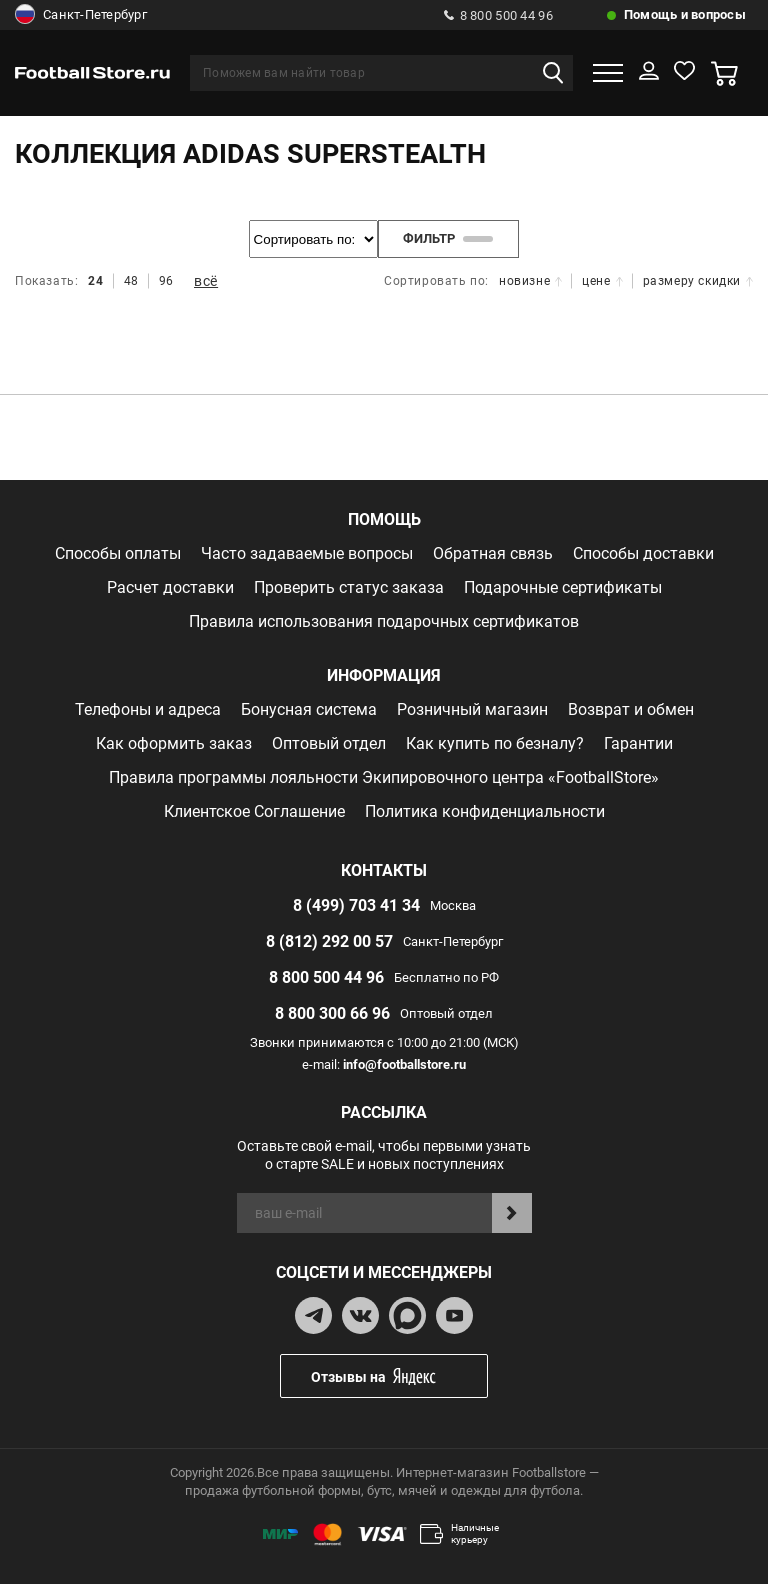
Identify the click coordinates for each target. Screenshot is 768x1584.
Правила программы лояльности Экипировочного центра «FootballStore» (384, 777)
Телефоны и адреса (148, 709)
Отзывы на (399, 1376)
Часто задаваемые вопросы (307, 553)
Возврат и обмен (631, 709)
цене (602, 281)
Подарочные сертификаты (563, 587)
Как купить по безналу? (495, 743)
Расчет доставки (170, 587)
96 (166, 281)
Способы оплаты (118, 553)
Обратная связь (493, 553)
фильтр (449, 238)
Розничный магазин (472, 709)
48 (131, 281)
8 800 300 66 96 (332, 1013)
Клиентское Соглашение (254, 811)
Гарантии (638, 743)
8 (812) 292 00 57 (329, 941)
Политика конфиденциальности (485, 811)
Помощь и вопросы (685, 14)
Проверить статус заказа (349, 587)
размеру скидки (698, 281)
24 (95, 281)
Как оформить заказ (174, 743)
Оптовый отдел (329, 743)
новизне (530, 281)
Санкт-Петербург (81, 15)
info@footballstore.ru (404, 1064)
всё (206, 281)
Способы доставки (643, 553)
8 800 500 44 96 (498, 15)
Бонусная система (309, 709)
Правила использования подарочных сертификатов (384, 621)
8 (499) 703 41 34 (356, 905)
